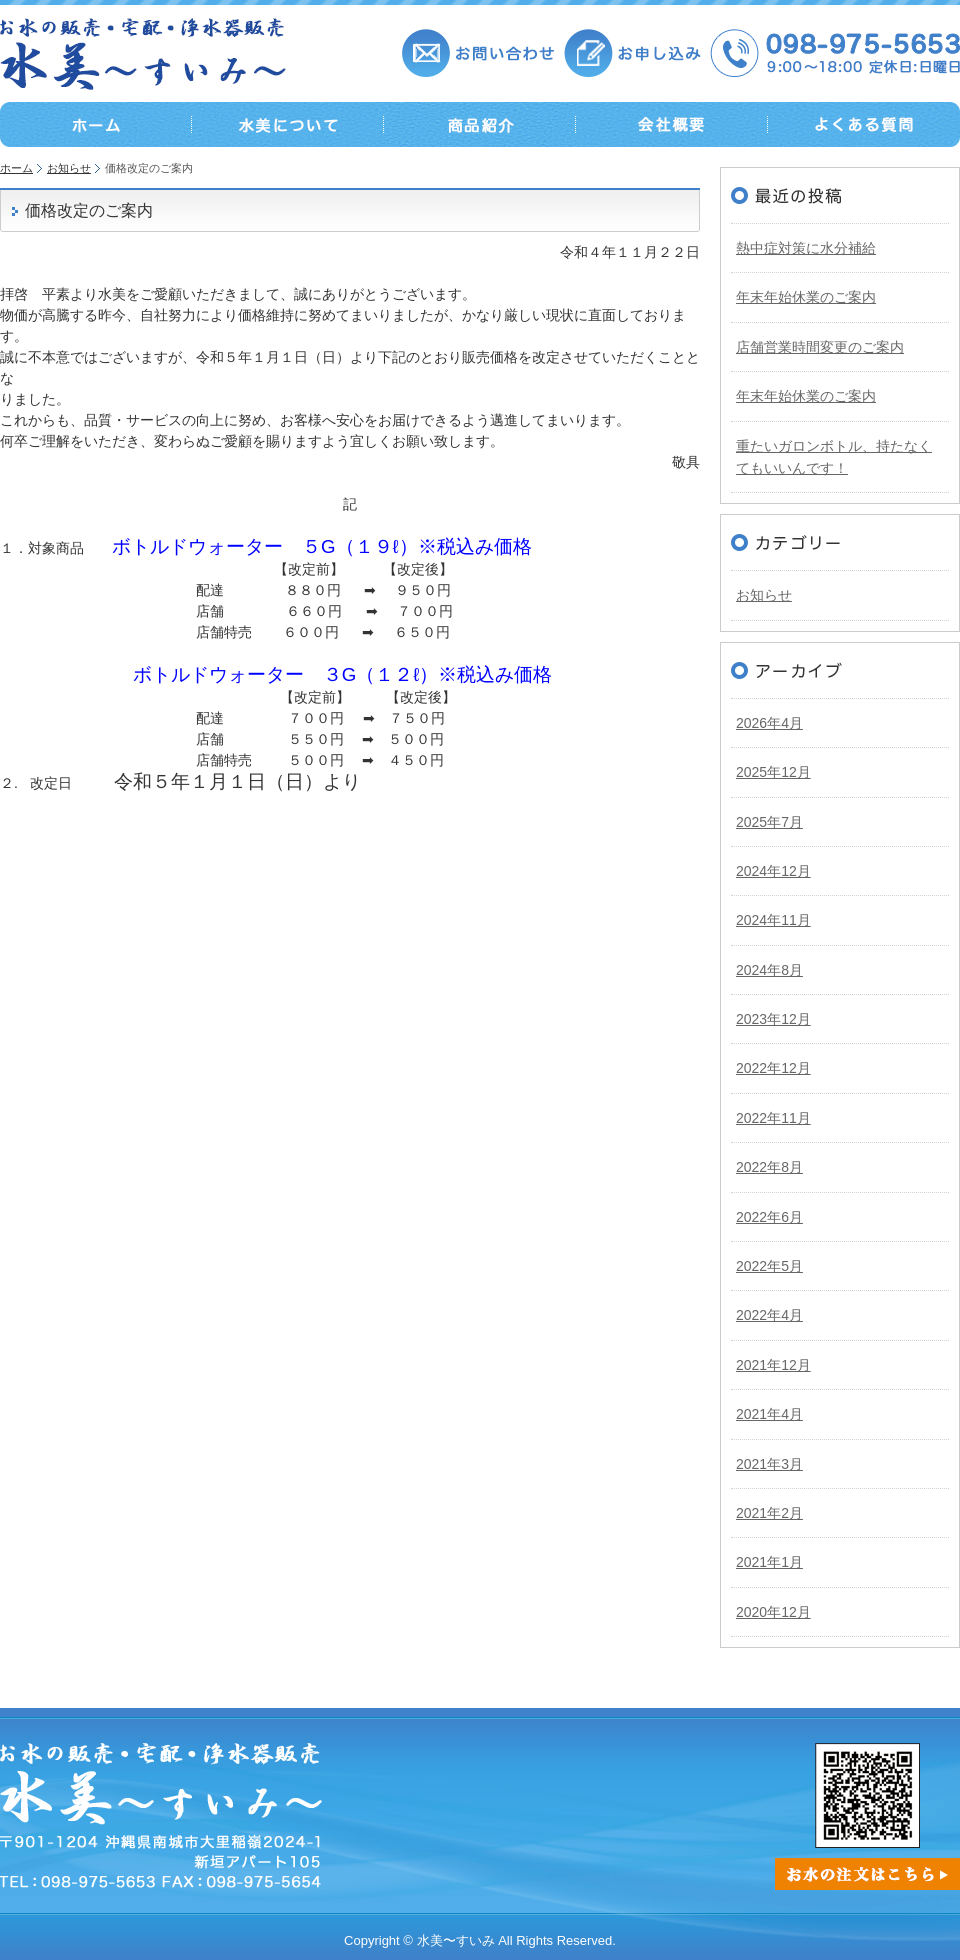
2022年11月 (773, 1118)
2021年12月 (773, 1365)
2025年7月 (769, 822)
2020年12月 (773, 1612)
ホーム (16, 168)
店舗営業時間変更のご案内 (820, 347)
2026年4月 (769, 723)
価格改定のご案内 (89, 210)
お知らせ (69, 168)
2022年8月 (769, 1167)
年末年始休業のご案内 (806, 297)
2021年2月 (769, 1513)
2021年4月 (769, 1414)
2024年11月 (773, 920)
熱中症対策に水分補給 (806, 248)
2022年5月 (769, 1266)
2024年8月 (769, 970)
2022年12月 (773, 1068)
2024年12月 (773, 871)
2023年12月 (773, 1019)
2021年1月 (769, 1562)
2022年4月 (769, 1315)
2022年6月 (769, 1217)
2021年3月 (769, 1464)
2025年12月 (773, 772)
